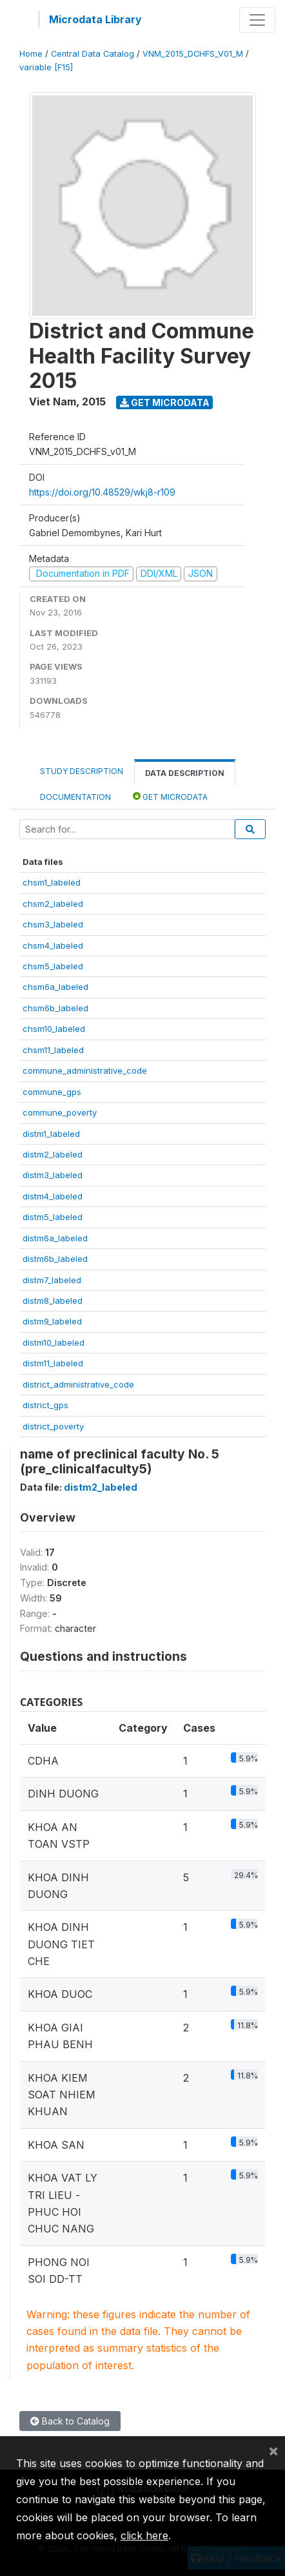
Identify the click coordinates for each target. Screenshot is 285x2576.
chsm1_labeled (52, 882)
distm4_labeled (53, 1196)
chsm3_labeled (53, 924)
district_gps (45, 1405)
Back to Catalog (70, 2421)
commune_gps (52, 1092)
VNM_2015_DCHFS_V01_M (192, 54)
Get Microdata (165, 402)
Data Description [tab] (184, 773)
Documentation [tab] (75, 797)
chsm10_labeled (54, 1028)
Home (31, 54)
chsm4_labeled (53, 945)
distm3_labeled (53, 1175)
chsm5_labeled (53, 966)
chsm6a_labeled (55, 987)
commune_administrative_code (85, 1070)
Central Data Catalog (92, 54)
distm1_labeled (51, 1133)
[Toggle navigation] (257, 20)
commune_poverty (60, 1112)
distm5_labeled (53, 1217)
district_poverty (53, 1426)
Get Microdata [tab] (170, 796)
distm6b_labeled (55, 1259)
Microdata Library (95, 19)
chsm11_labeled (53, 1050)
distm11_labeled (53, 1363)
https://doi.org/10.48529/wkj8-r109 (102, 492)
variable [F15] (46, 67)
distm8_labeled (53, 1300)
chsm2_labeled (53, 903)
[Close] (273, 2450)
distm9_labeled (52, 1321)
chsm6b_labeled (55, 1008)
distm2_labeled (53, 1154)
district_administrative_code (78, 1384)
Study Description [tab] (81, 771)
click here (144, 2535)
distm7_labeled (52, 1280)
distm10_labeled (53, 1342)
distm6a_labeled (55, 1238)
